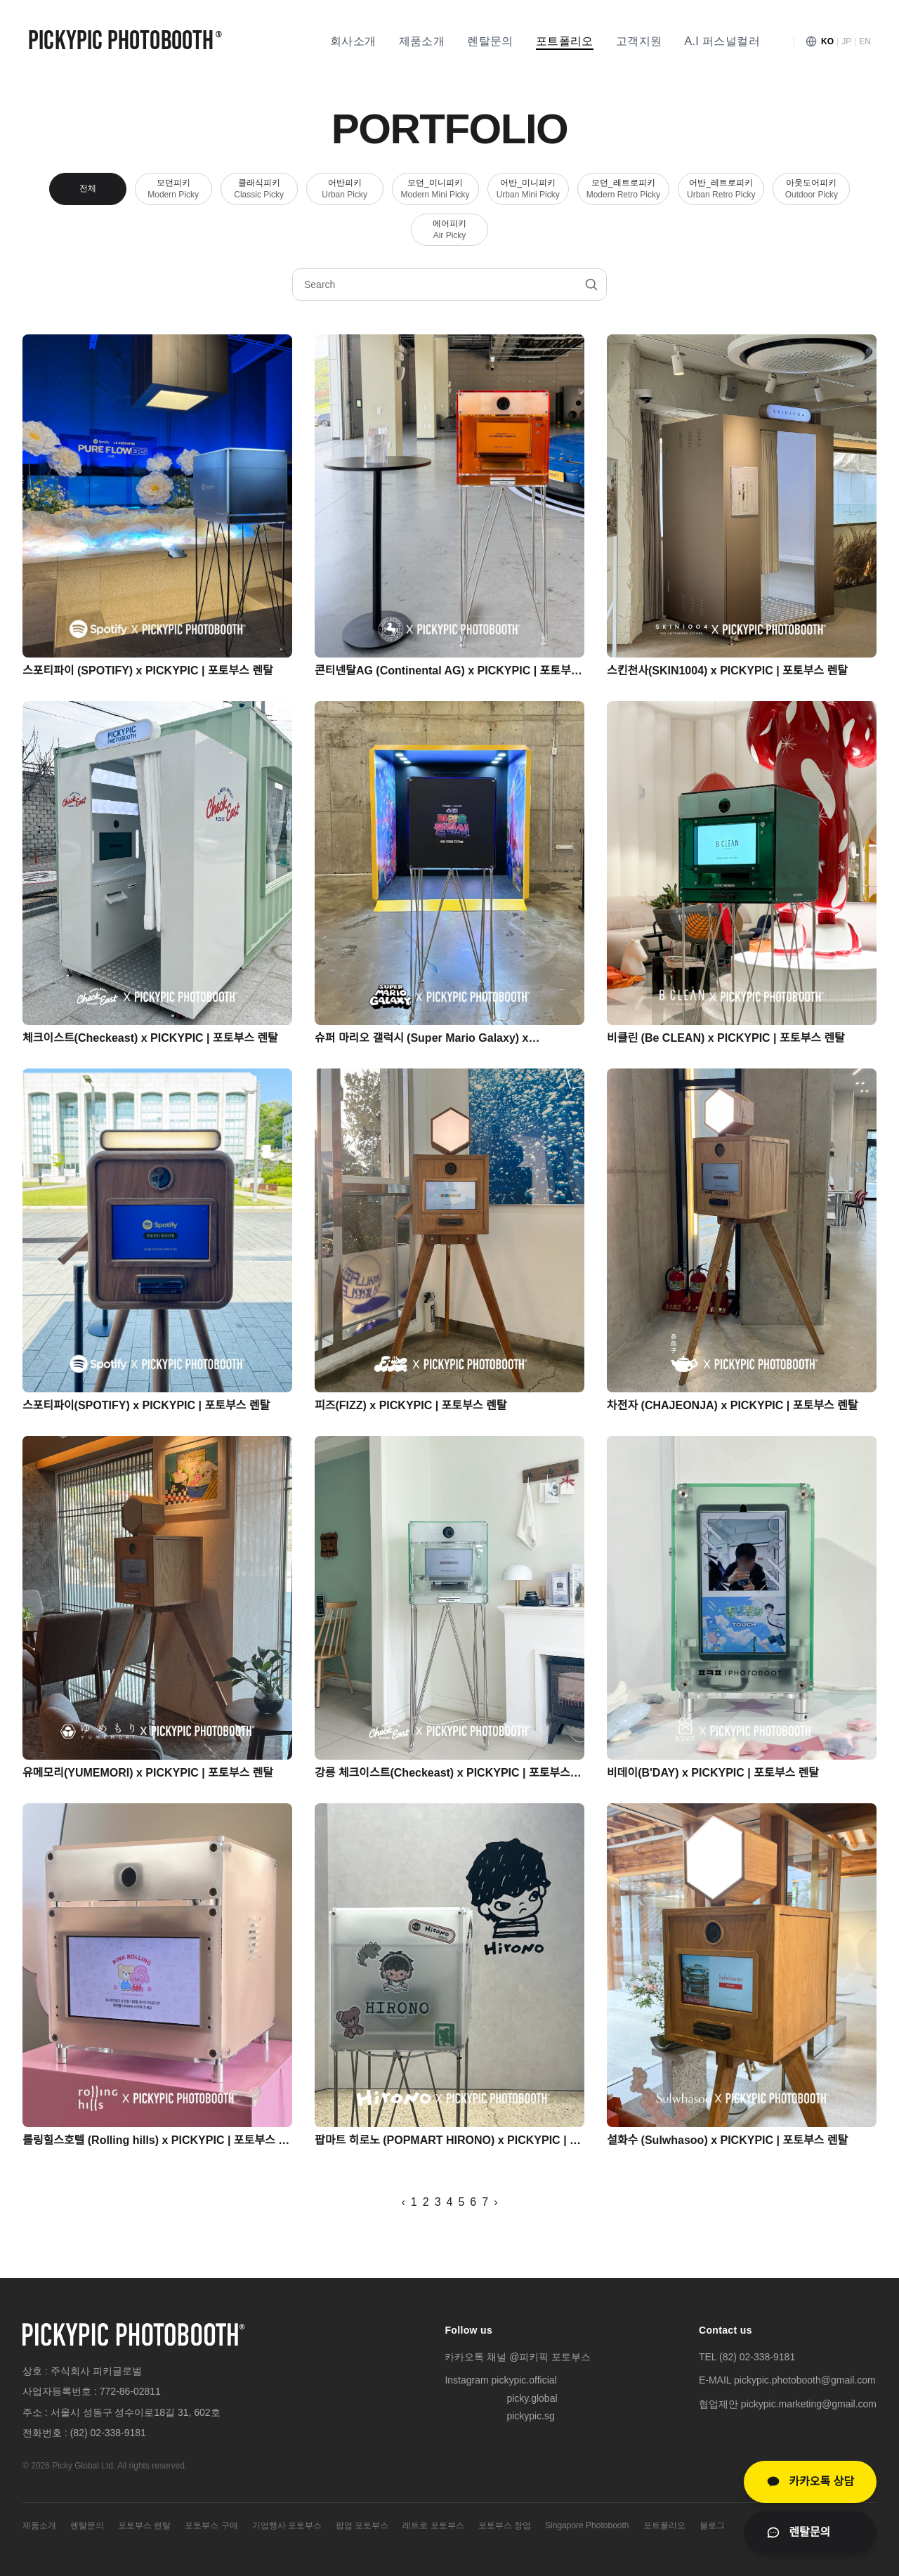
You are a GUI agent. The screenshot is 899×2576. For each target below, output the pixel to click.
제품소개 (422, 41)
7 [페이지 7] (485, 2202)
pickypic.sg (530, 2415)
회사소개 (353, 41)
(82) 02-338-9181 (108, 2432)
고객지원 (639, 41)
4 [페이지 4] (450, 2202)
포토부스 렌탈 (144, 2525)
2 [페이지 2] (426, 2202)
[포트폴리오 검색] (449, 284)
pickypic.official (524, 2380)
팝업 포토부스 (362, 2525)
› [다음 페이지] (495, 2202)
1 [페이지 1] (414, 2202)
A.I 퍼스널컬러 (722, 41)
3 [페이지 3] (438, 2202)
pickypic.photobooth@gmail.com (805, 2380)
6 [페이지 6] (473, 2202)
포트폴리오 (564, 41)
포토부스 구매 (211, 2525)
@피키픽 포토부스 (550, 2356)
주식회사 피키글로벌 (96, 2370)
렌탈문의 (490, 41)
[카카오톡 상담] (810, 2482)
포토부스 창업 (504, 2525)
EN (865, 41)
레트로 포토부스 (433, 2525)
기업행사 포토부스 (287, 2525)
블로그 (712, 2525)
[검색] (591, 284)
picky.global (531, 2398)
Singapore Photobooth (587, 2525)
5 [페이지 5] (461, 2202)
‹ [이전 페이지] (403, 2202)
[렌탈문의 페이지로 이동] (810, 2532)
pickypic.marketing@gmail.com (809, 2404)
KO (827, 41)
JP (846, 41)
